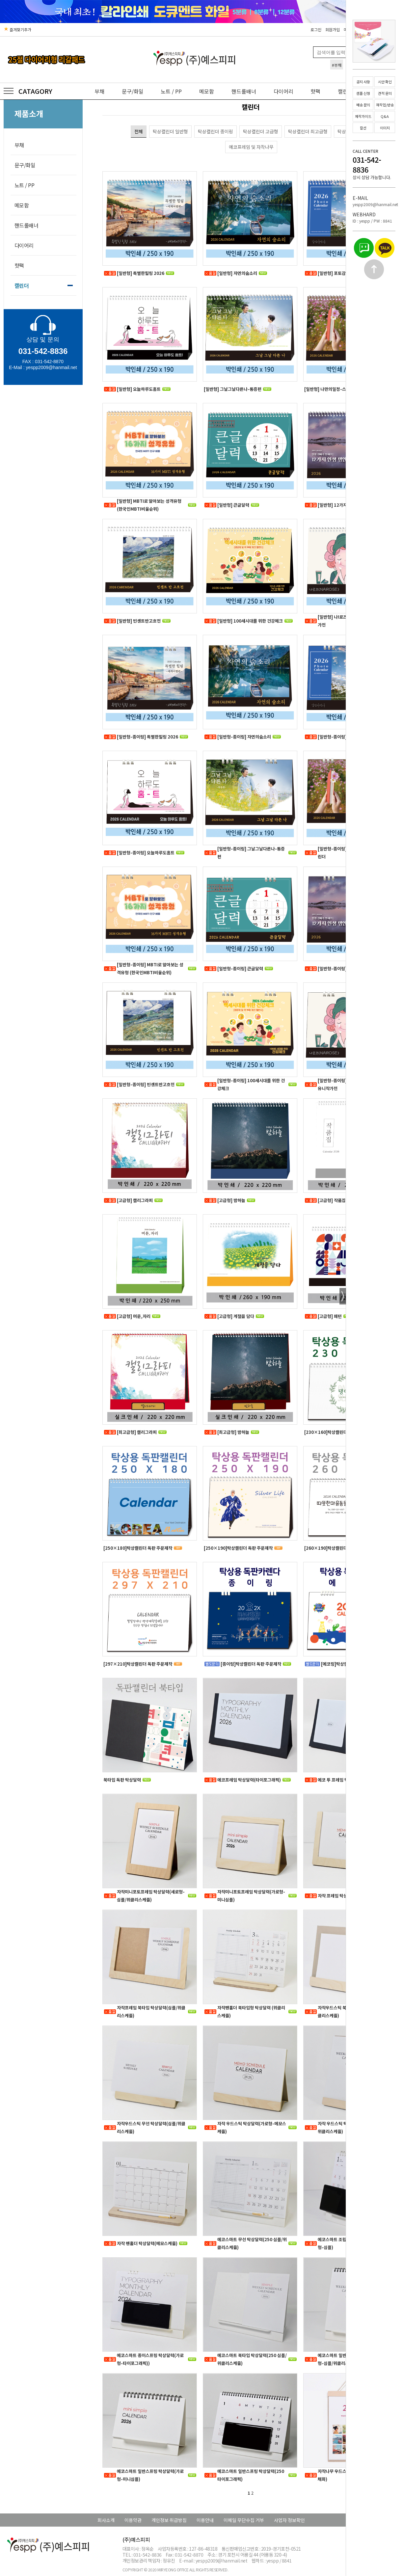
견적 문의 (385, 93)
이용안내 (205, 2520)
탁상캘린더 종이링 (215, 131)
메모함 (206, 91)
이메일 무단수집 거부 (244, 2520)
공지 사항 (363, 81)
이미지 (385, 127)
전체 (138, 131)
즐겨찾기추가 (17, 29)
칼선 (363, 127)
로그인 (315, 29)
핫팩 (315, 91)
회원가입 (332, 29)
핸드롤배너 (243, 91)
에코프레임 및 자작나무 (251, 147)
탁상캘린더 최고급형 (308, 131)
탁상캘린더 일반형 (170, 131)
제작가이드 (363, 116)
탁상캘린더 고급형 (260, 131)
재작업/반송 (385, 104)
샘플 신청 (363, 93)
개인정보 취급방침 (169, 2520)
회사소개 (106, 2520)
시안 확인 (385, 81)
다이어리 (283, 91)
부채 (99, 91)
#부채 (336, 65)
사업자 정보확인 (289, 2520)
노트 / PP (171, 91)
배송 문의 (363, 104)
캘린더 (21, 285)
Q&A (385, 116)
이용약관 (133, 2520)
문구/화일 (133, 91)
